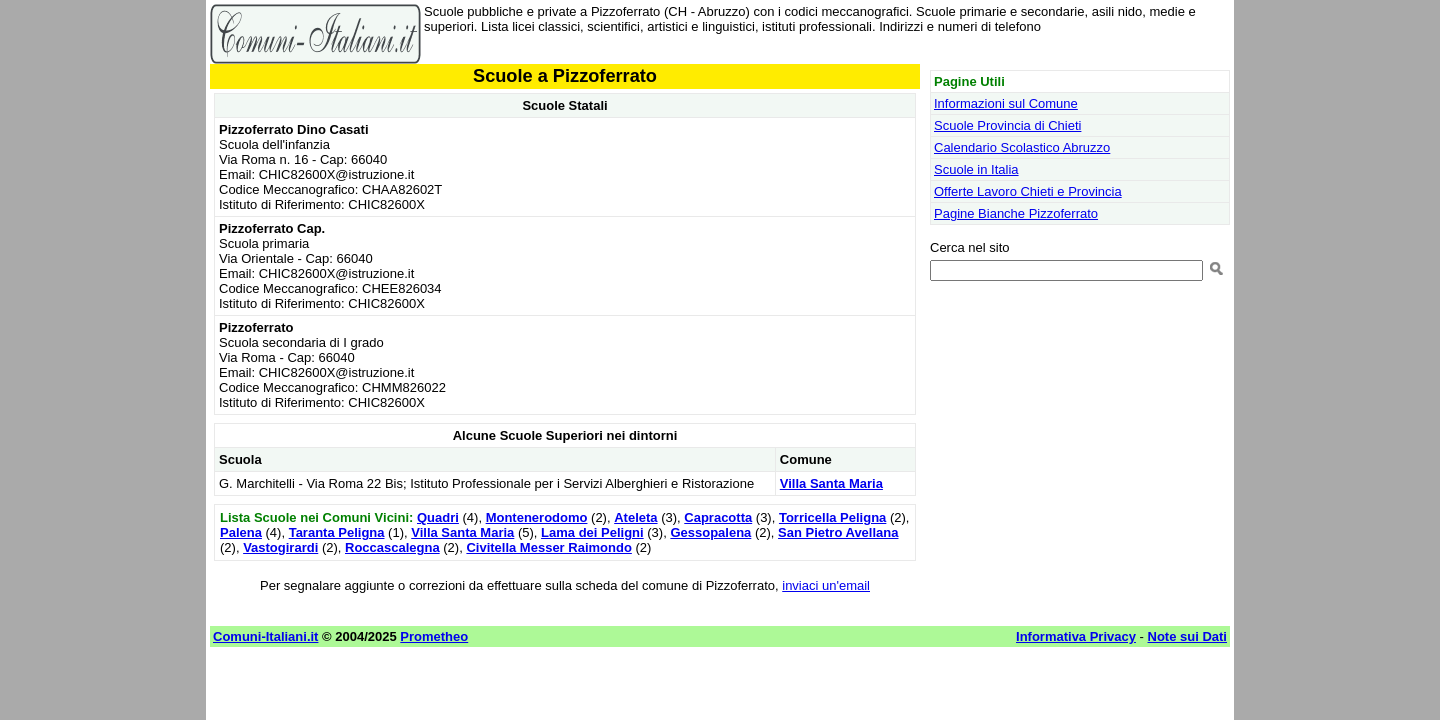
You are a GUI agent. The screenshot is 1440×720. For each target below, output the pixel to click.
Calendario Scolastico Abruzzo (1022, 147)
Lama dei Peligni (592, 532)
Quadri (438, 517)
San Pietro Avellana (838, 532)
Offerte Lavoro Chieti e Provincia (1028, 191)
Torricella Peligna (832, 517)
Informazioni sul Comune (1006, 103)
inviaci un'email (826, 585)
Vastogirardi (280, 547)
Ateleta (635, 517)
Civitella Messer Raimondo (548, 547)
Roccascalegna (392, 547)
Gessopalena (710, 532)
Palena (241, 532)
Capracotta (718, 517)
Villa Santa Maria (831, 483)
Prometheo (434, 636)
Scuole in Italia (976, 169)
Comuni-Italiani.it (265, 636)
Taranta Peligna (337, 532)
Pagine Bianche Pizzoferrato (1016, 213)
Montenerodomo (537, 517)
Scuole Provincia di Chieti (1007, 125)
